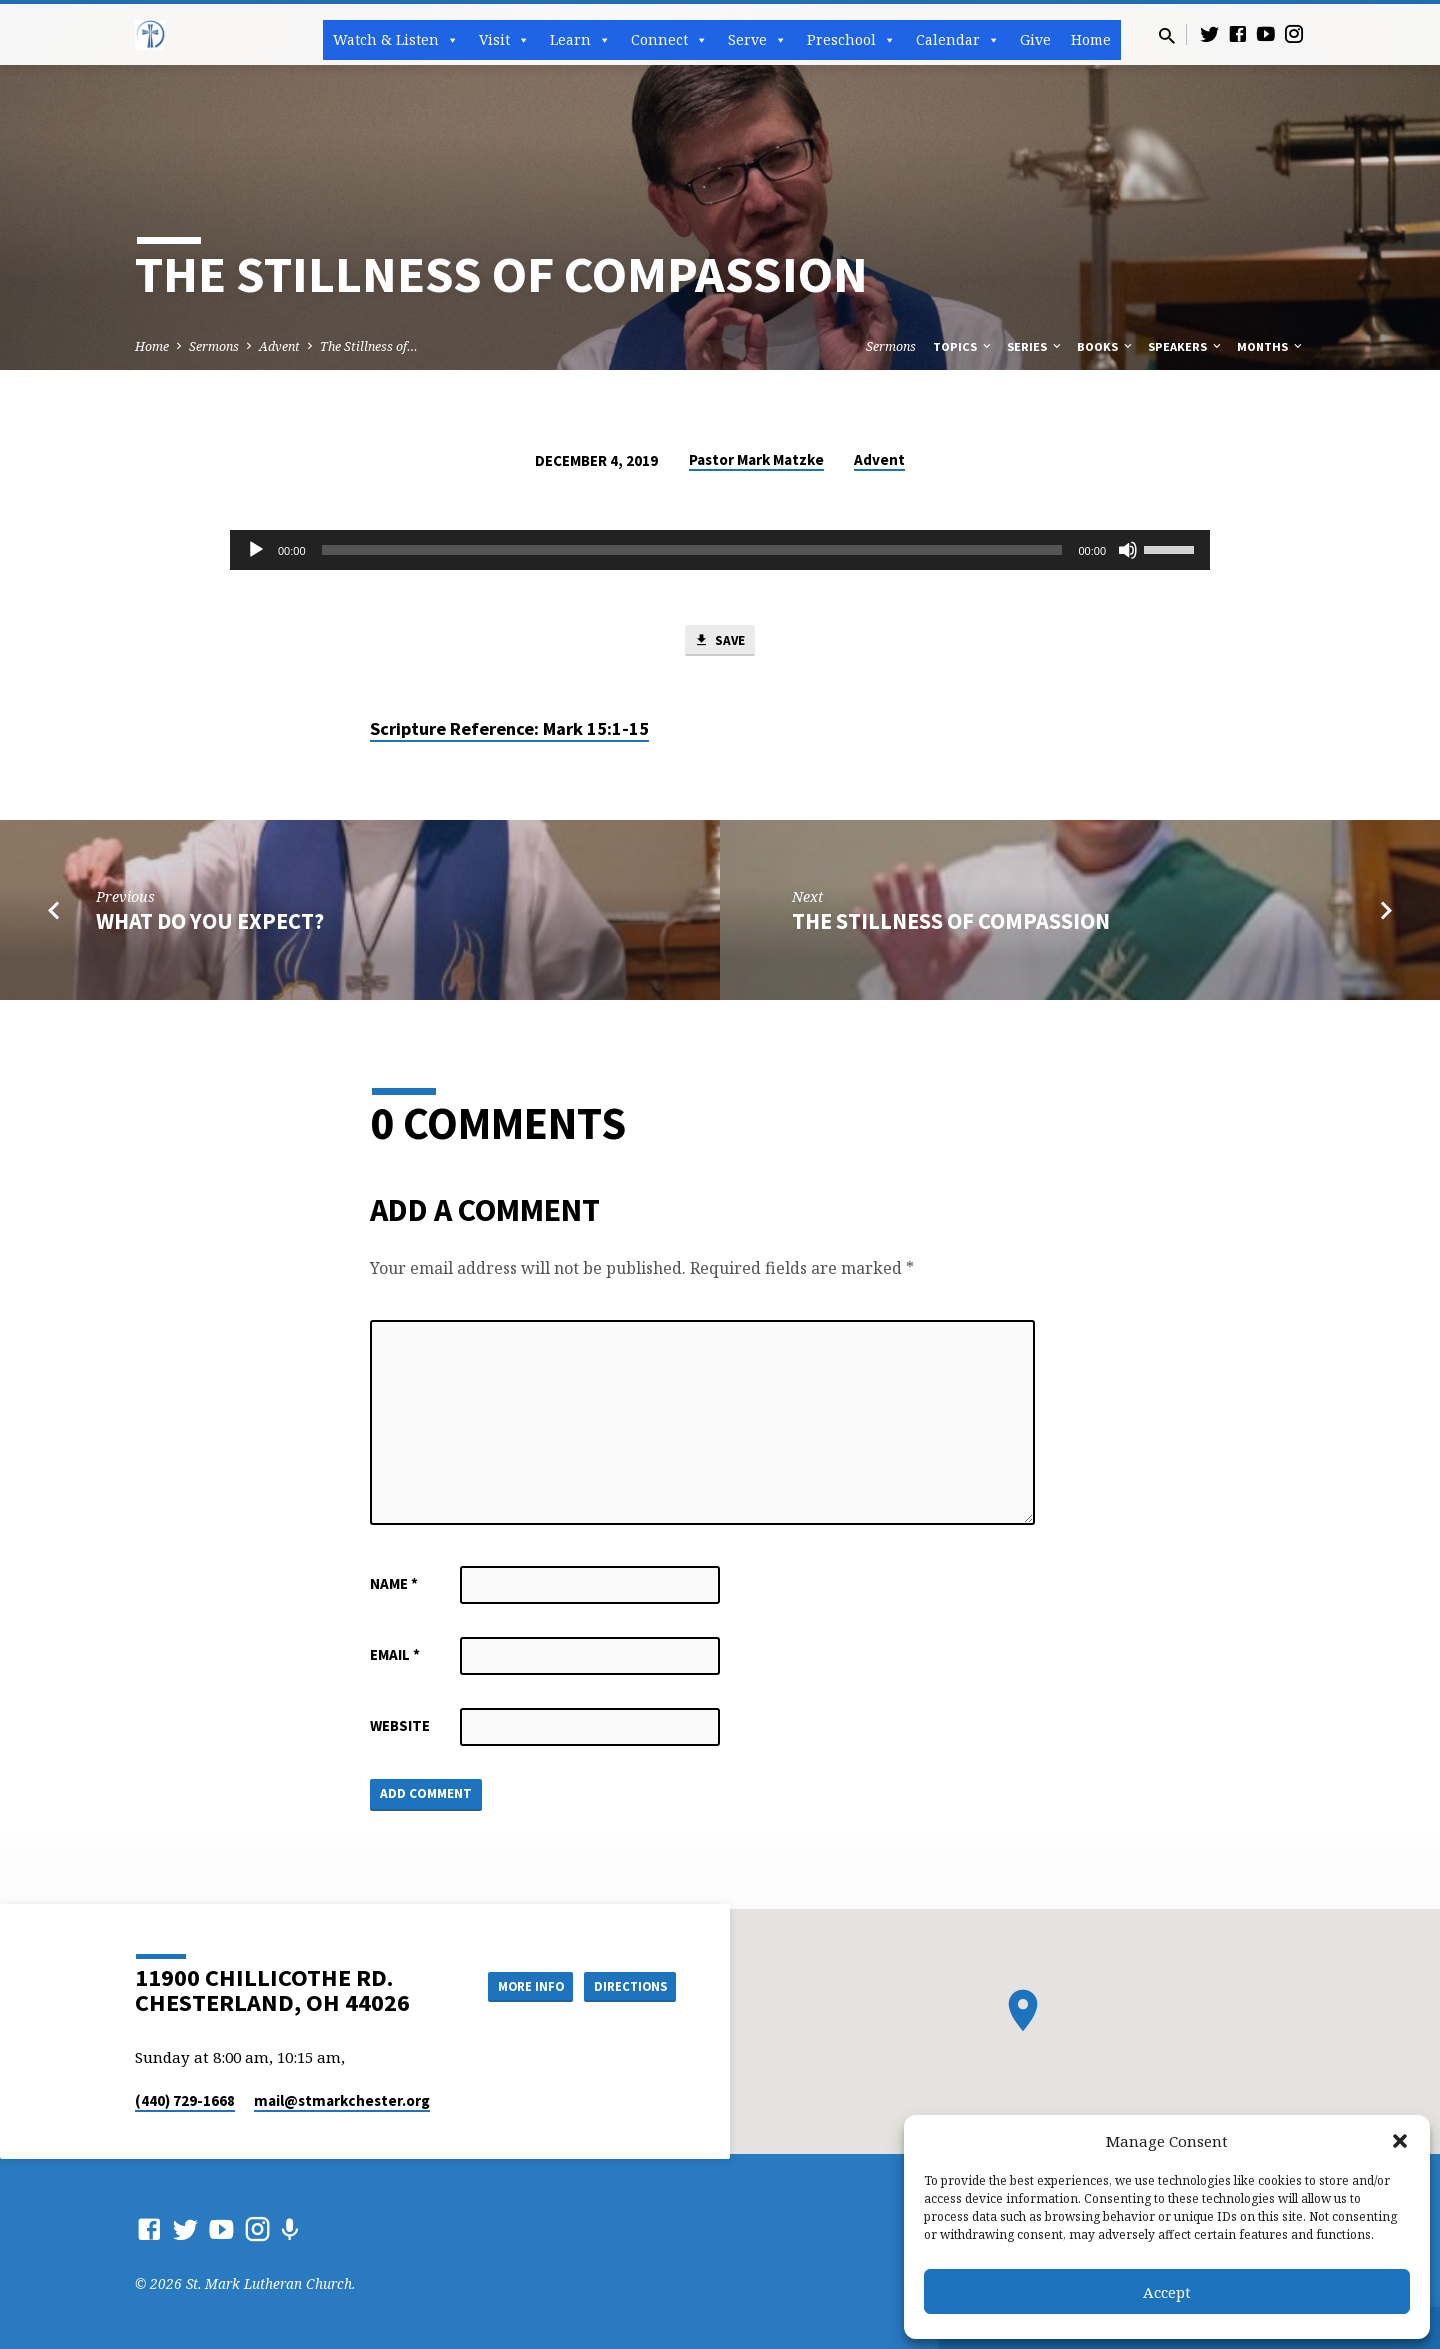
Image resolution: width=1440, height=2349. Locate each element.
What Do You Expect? (210, 924)
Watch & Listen (396, 40)
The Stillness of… (369, 346)
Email (395, 1658)
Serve (757, 40)
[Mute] (1128, 550)
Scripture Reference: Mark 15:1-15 (509, 732)
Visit (504, 40)
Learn (580, 40)
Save (720, 642)
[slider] (692, 550)
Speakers (1186, 346)
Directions (626, 1985)
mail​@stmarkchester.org (342, 2100)
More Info (513, 1985)
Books (1106, 346)
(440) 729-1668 (185, 2100)
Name (394, 1587)
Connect (669, 40)
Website (400, 1729)
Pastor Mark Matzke (756, 459)
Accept (1167, 2292)
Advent (279, 346)
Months (1271, 346)
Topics (963, 346)
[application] (720, 550)
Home (1091, 39)
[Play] (256, 550)
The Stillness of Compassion (951, 924)
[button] (1400, 2141)
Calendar (958, 40)
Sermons (214, 346)
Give (1035, 39)
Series (1035, 346)
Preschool (851, 40)
